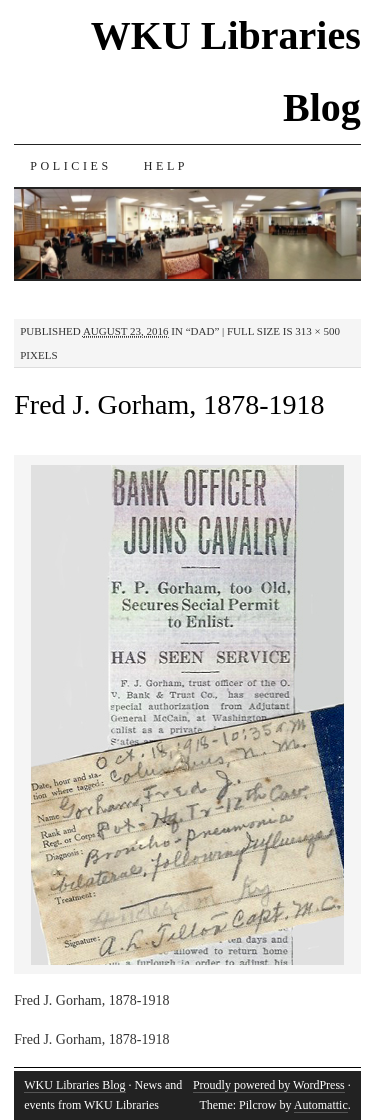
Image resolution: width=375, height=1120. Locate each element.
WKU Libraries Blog (74, 1085)
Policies (70, 166)
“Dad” (203, 331)
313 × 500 (317, 331)
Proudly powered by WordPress (269, 1085)
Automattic (321, 1105)
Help (166, 166)
